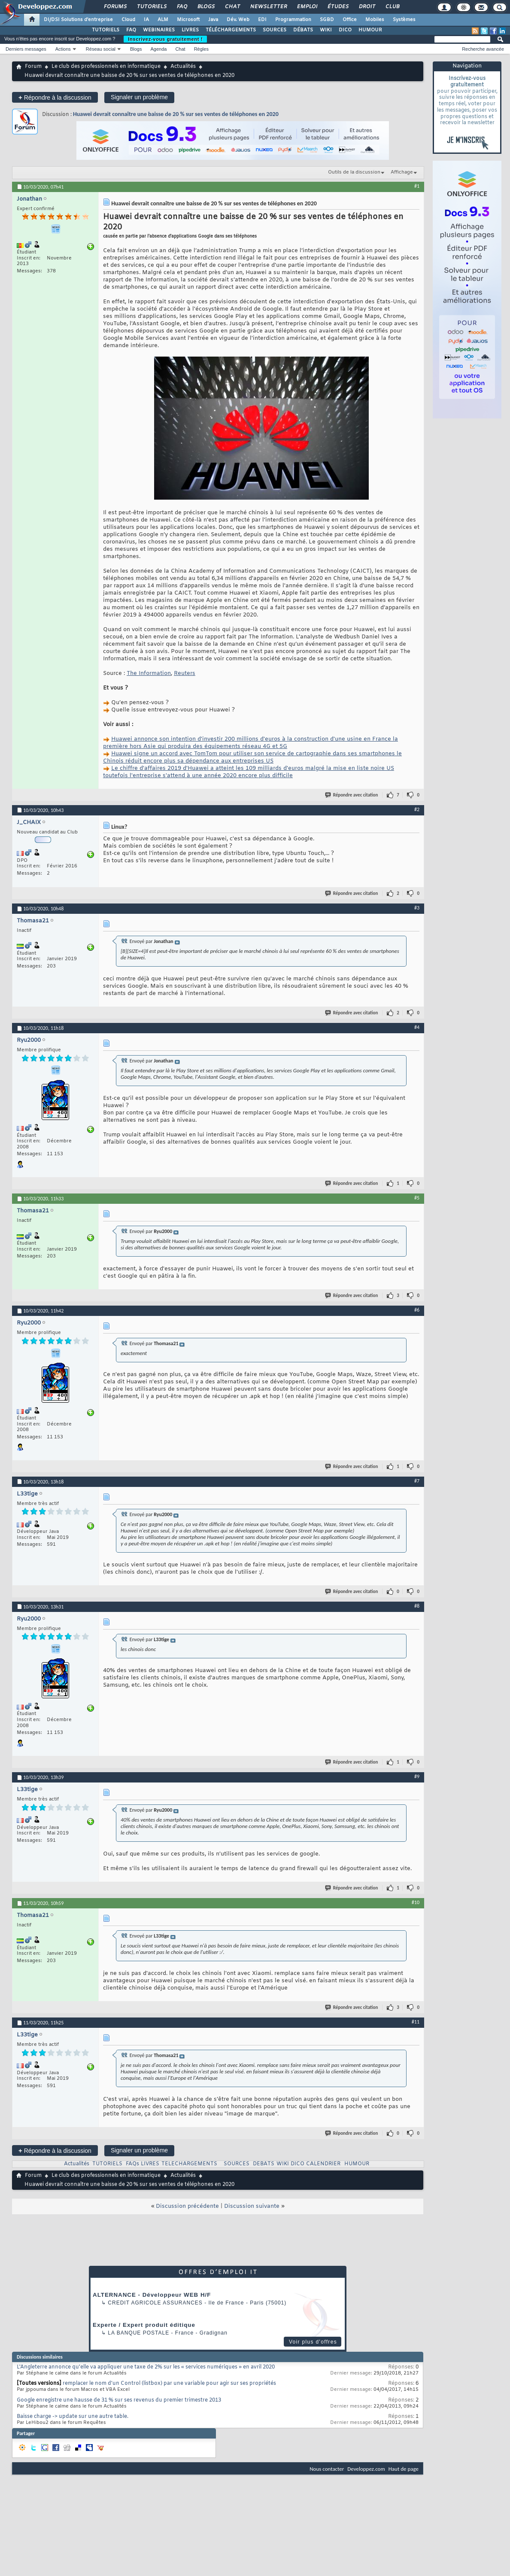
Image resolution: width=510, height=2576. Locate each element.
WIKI (326, 30)
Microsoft (188, 20)
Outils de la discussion (354, 172)
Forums (115, 6)
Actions (63, 49)
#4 (416, 1027)
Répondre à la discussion (54, 97)
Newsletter (268, 6)
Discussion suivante (251, 2206)
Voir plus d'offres (313, 2342)
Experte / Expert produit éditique (144, 2325)
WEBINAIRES (159, 30)
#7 (416, 1481)
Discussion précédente (187, 2206)
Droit (367, 6)
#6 (416, 1310)
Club (392, 6)
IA (146, 20)
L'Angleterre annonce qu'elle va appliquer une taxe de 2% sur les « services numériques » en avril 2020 (146, 2367)
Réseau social (100, 49)
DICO (345, 30)
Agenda (158, 49)
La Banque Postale (138, 2333)
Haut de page (404, 2469)
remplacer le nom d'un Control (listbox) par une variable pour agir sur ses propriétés (169, 2383)
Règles (201, 49)
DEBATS (263, 2164)
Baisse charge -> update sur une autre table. (72, 2416)
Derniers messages (26, 49)
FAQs (132, 2164)
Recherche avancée (483, 49)
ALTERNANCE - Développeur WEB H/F (152, 2295)
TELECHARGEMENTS (189, 2164)
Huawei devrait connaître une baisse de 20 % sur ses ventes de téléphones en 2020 (176, 114)
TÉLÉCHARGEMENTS (231, 30)
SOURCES (274, 30)
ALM (163, 20)
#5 (416, 1198)
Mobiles (374, 20)
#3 (416, 908)
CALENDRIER (323, 2164)
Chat (232, 6)
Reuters (184, 673)
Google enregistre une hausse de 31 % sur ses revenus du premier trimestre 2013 (119, 2400)
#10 (415, 1902)
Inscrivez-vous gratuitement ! (165, 39)
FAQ (182, 6)
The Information (149, 673)
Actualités (183, 66)
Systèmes (404, 20)
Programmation (293, 20)
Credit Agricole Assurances (155, 2303)
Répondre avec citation (352, 795)
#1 (416, 186)
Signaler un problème (139, 97)
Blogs (205, 6)
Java (213, 20)
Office (350, 20)
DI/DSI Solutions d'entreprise (78, 20)
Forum (33, 66)
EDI (262, 20)
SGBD (327, 20)
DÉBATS (303, 30)
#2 (416, 809)
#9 (416, 1776)
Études (337, 6)
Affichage (402, 172)
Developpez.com (366, 2469)
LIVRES (190, 30)
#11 (415, 2022)
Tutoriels (151, 6)
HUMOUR (370, 30)
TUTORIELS (105, 30)
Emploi (307, 6)
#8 (416, 1606)
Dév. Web (238, 20)
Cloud (128, 20)
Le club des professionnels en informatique (106, 66)
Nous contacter (327, 2469)
